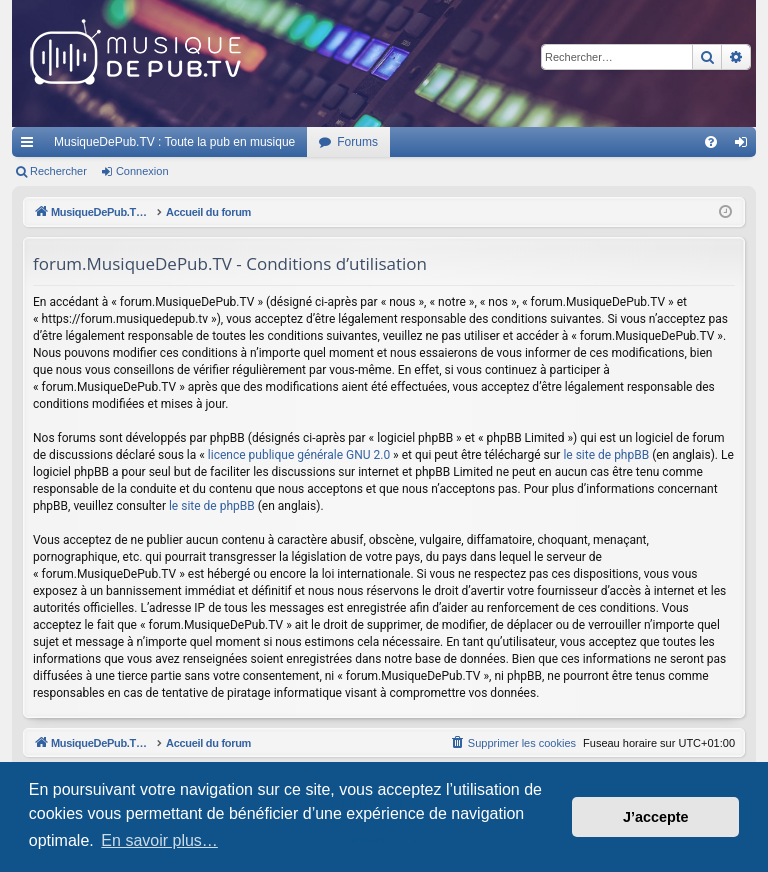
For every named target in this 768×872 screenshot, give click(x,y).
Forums (357, 142)
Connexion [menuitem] (745, 146)
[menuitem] (711, 142)
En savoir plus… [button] (159, 840)
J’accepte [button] (656, 817)
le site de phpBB (606, 455)
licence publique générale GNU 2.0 (299, 455)
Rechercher (58, 171)
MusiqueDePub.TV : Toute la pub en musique (174, 142)
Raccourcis (31, 146)
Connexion (142, 171)
